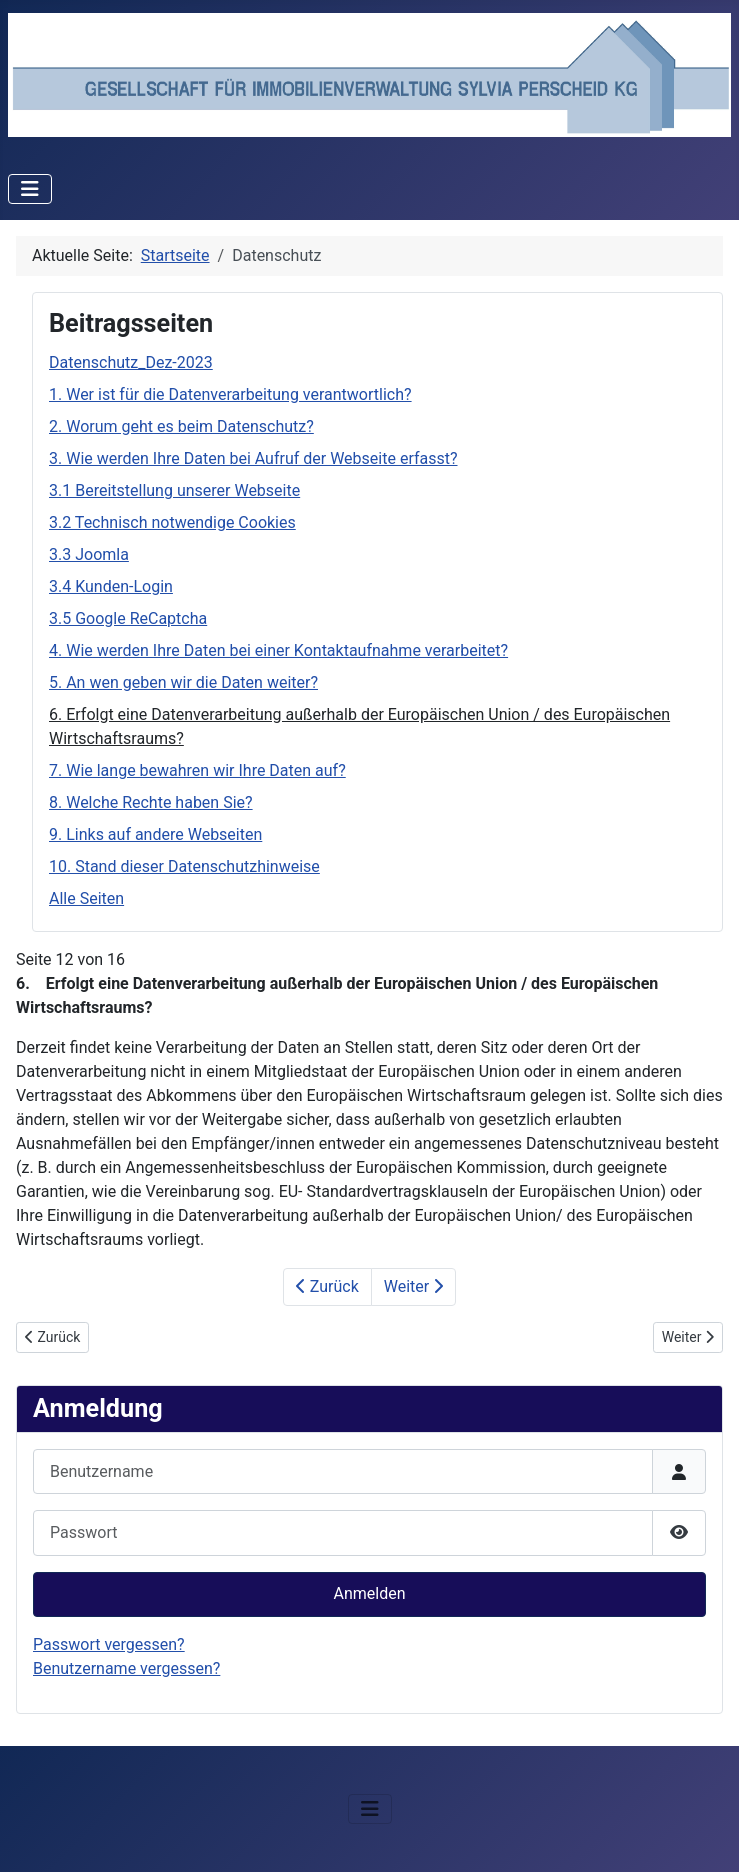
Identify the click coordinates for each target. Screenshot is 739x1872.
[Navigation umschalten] (30, 189)
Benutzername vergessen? (126, 1668)
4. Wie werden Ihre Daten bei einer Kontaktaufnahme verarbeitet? (278, 650)
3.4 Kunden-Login (111, 586)
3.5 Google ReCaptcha (128, 618)
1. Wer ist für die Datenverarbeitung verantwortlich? (230, 394)
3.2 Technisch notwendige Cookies (172, 522)
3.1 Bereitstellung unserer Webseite (174, 490)
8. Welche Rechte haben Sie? (151, 802)
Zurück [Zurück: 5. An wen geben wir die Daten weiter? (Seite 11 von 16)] (327, 1286)
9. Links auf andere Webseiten (155, 834)
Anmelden (369, 1593)
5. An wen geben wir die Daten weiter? (183, 682)
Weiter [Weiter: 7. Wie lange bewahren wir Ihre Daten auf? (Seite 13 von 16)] (413, 1286)
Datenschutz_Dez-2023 (131, 362)
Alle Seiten (86, 898)
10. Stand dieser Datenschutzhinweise (184, 866)
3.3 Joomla (89, 554)
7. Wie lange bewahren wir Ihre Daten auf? (197, 770)
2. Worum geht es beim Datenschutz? (181, 426)
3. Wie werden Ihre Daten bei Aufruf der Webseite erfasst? (253, 458)
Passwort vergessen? (109, 1644)
